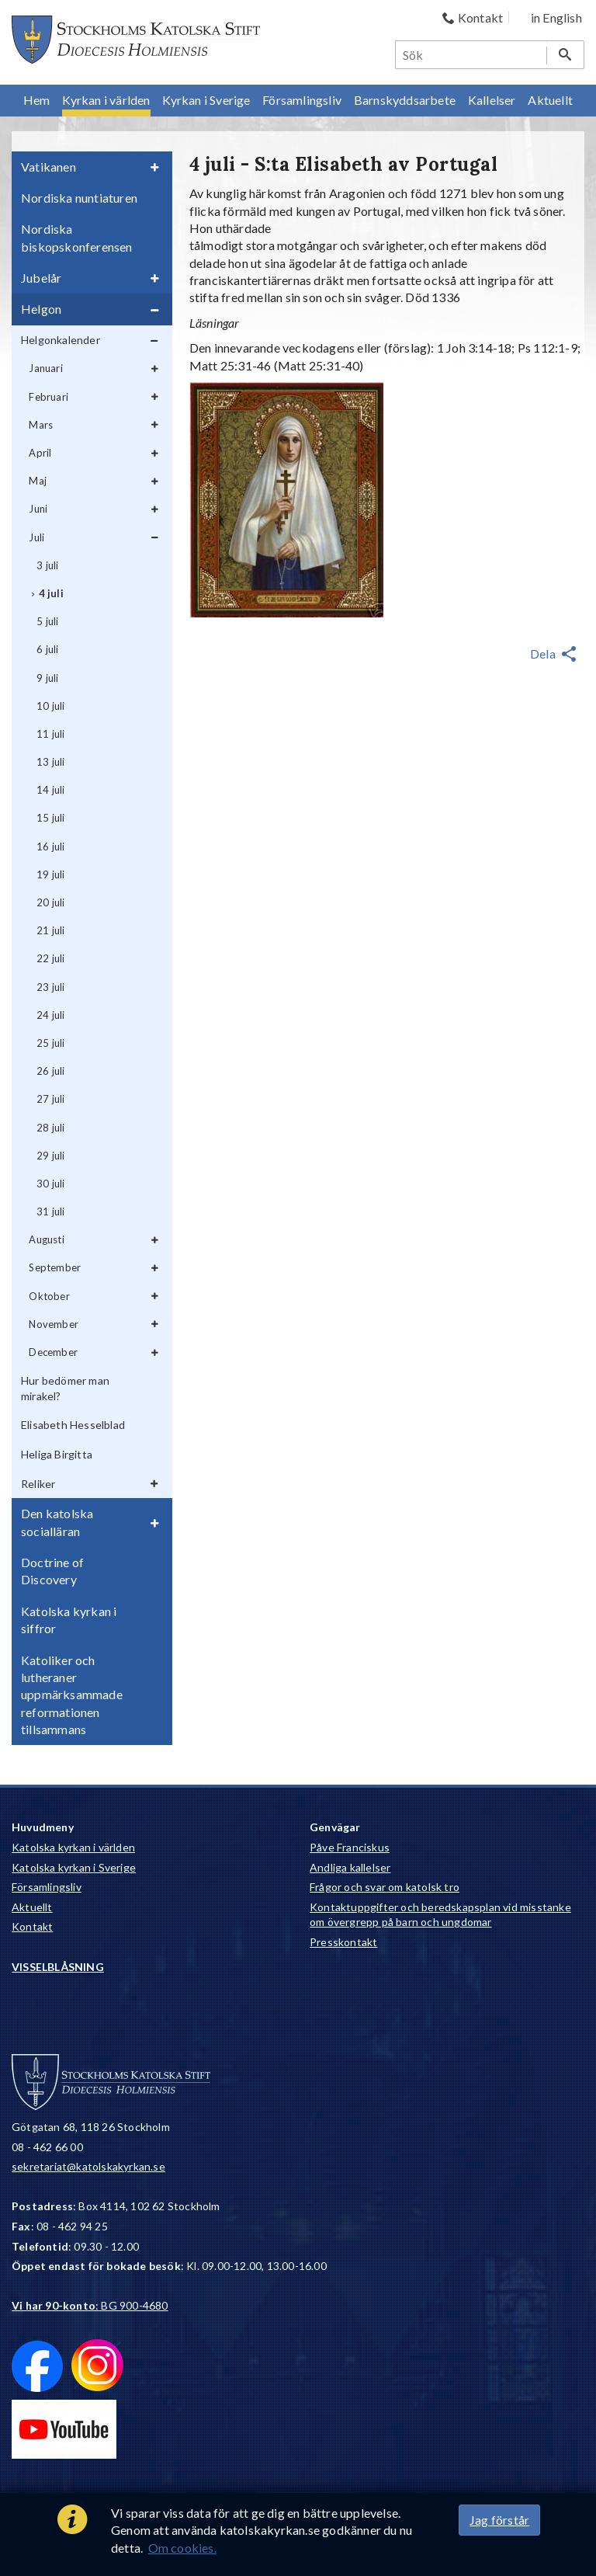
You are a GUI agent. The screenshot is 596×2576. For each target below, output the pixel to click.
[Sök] (472, 54)
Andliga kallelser (350, 1867)
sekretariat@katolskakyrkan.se (88, 2166)
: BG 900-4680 (90, 2305)
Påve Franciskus (350, 1847)
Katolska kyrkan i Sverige (74, 1867)
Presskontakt (343, 1942)
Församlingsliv (46, 1886)
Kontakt (32, 1926)
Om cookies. (182, 2547)
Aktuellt (32, 1907)
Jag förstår (499, 2519)
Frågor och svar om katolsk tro (384, 1886)
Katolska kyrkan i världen (73, 1847)
